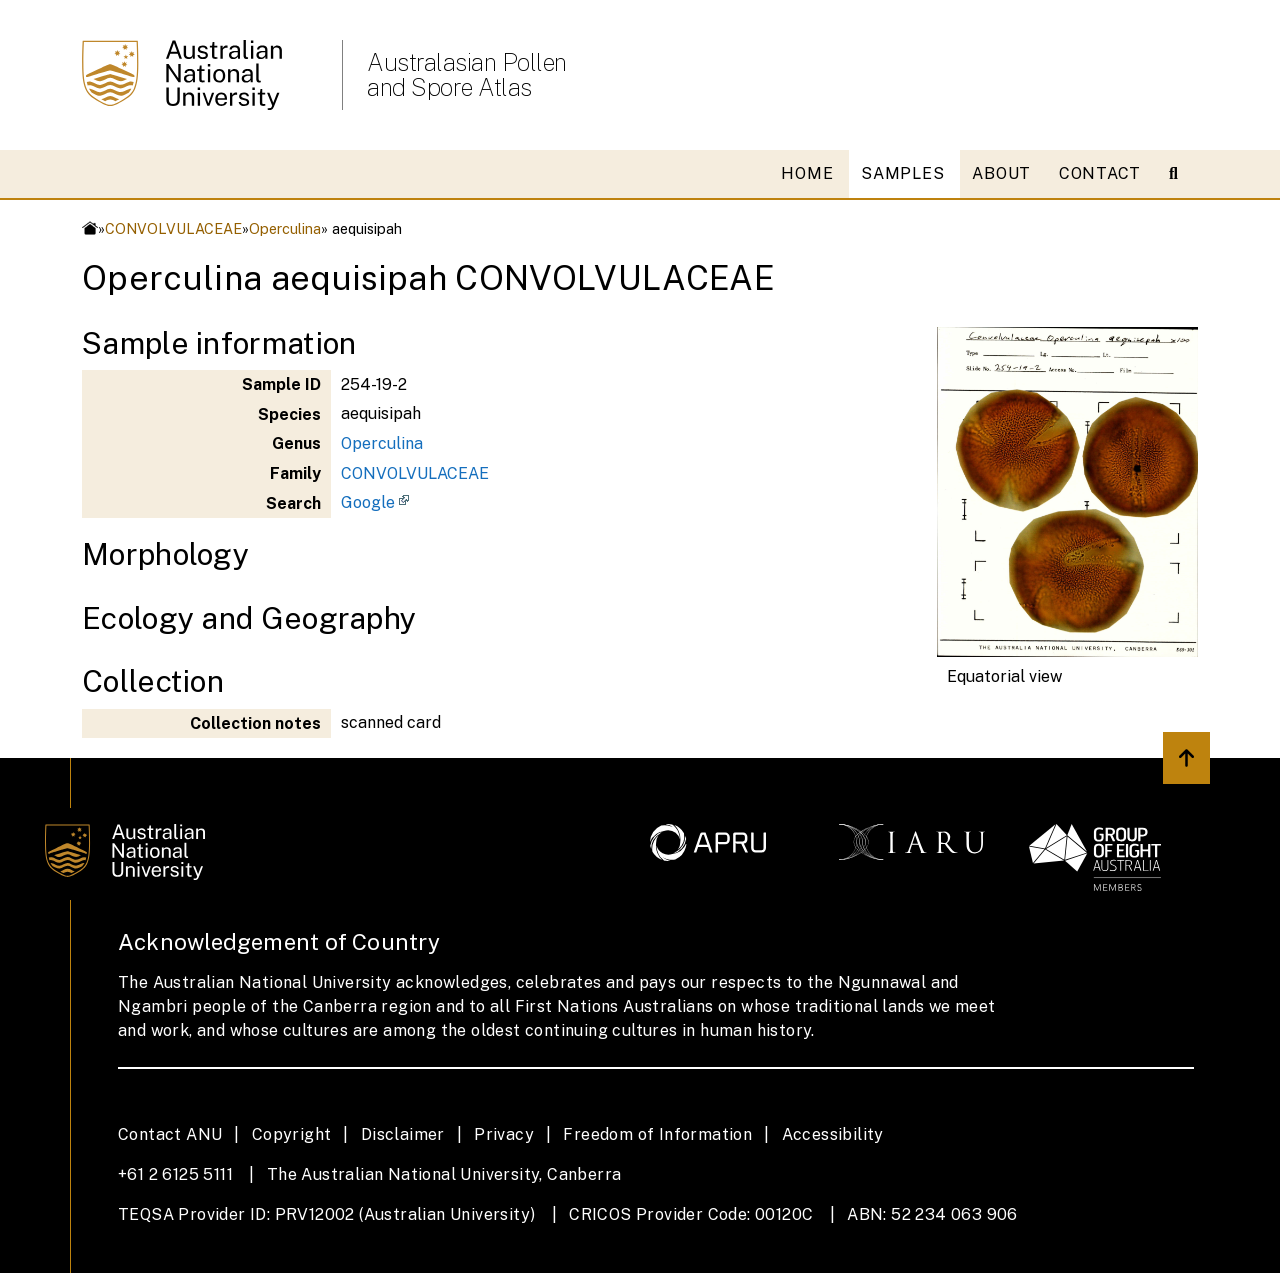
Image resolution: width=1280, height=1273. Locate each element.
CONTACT (1100, 173)
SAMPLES (902, 173)
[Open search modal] (1181, 174)
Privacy (504, 1134)
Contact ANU (170, 1134)
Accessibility (833, 1134)
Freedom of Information (657, 1134)
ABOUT (1001, 173)
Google (368, 502)
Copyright (292, 1134)
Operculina (285, 228)
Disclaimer (403, 1134)
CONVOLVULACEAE (173, 228)
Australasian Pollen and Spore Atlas (467, 75)
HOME (807, 173)
